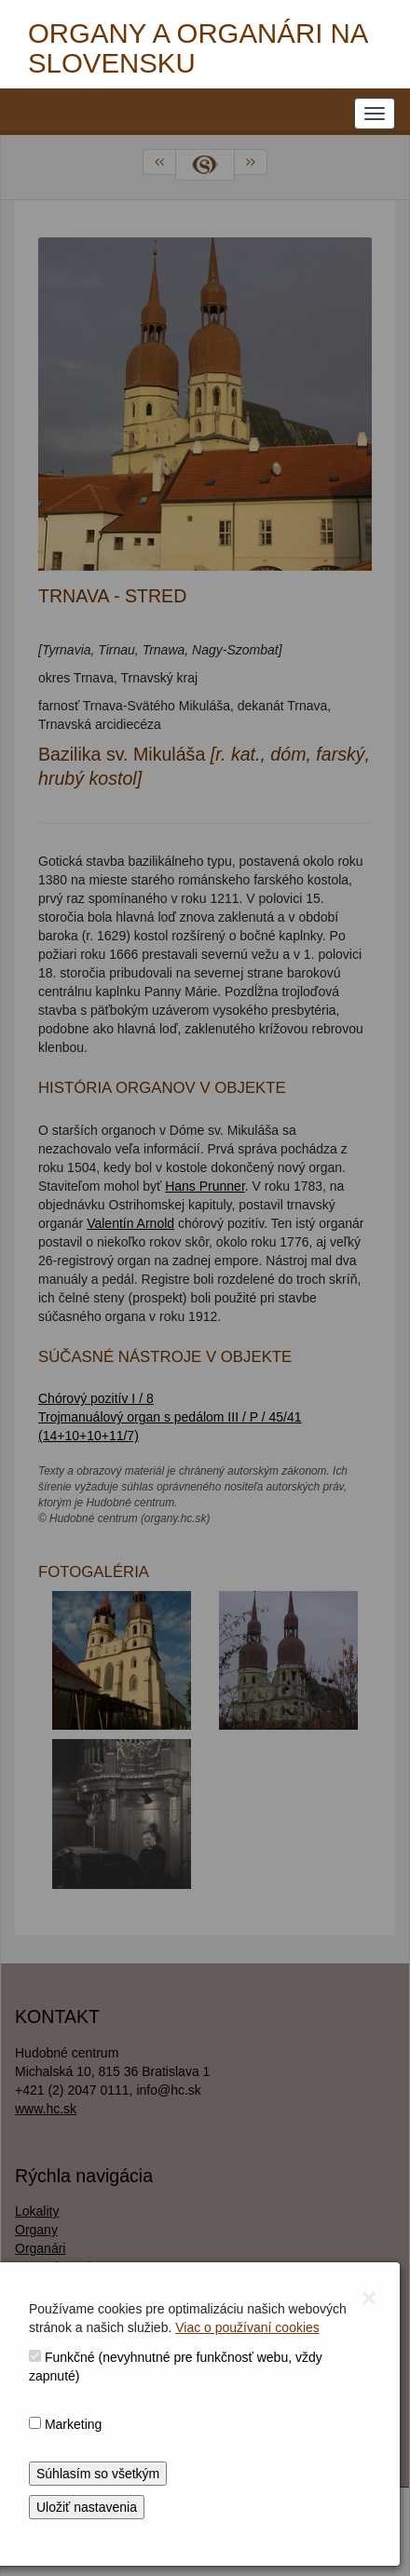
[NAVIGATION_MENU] (374, 113)
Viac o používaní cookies (247, 2327)
